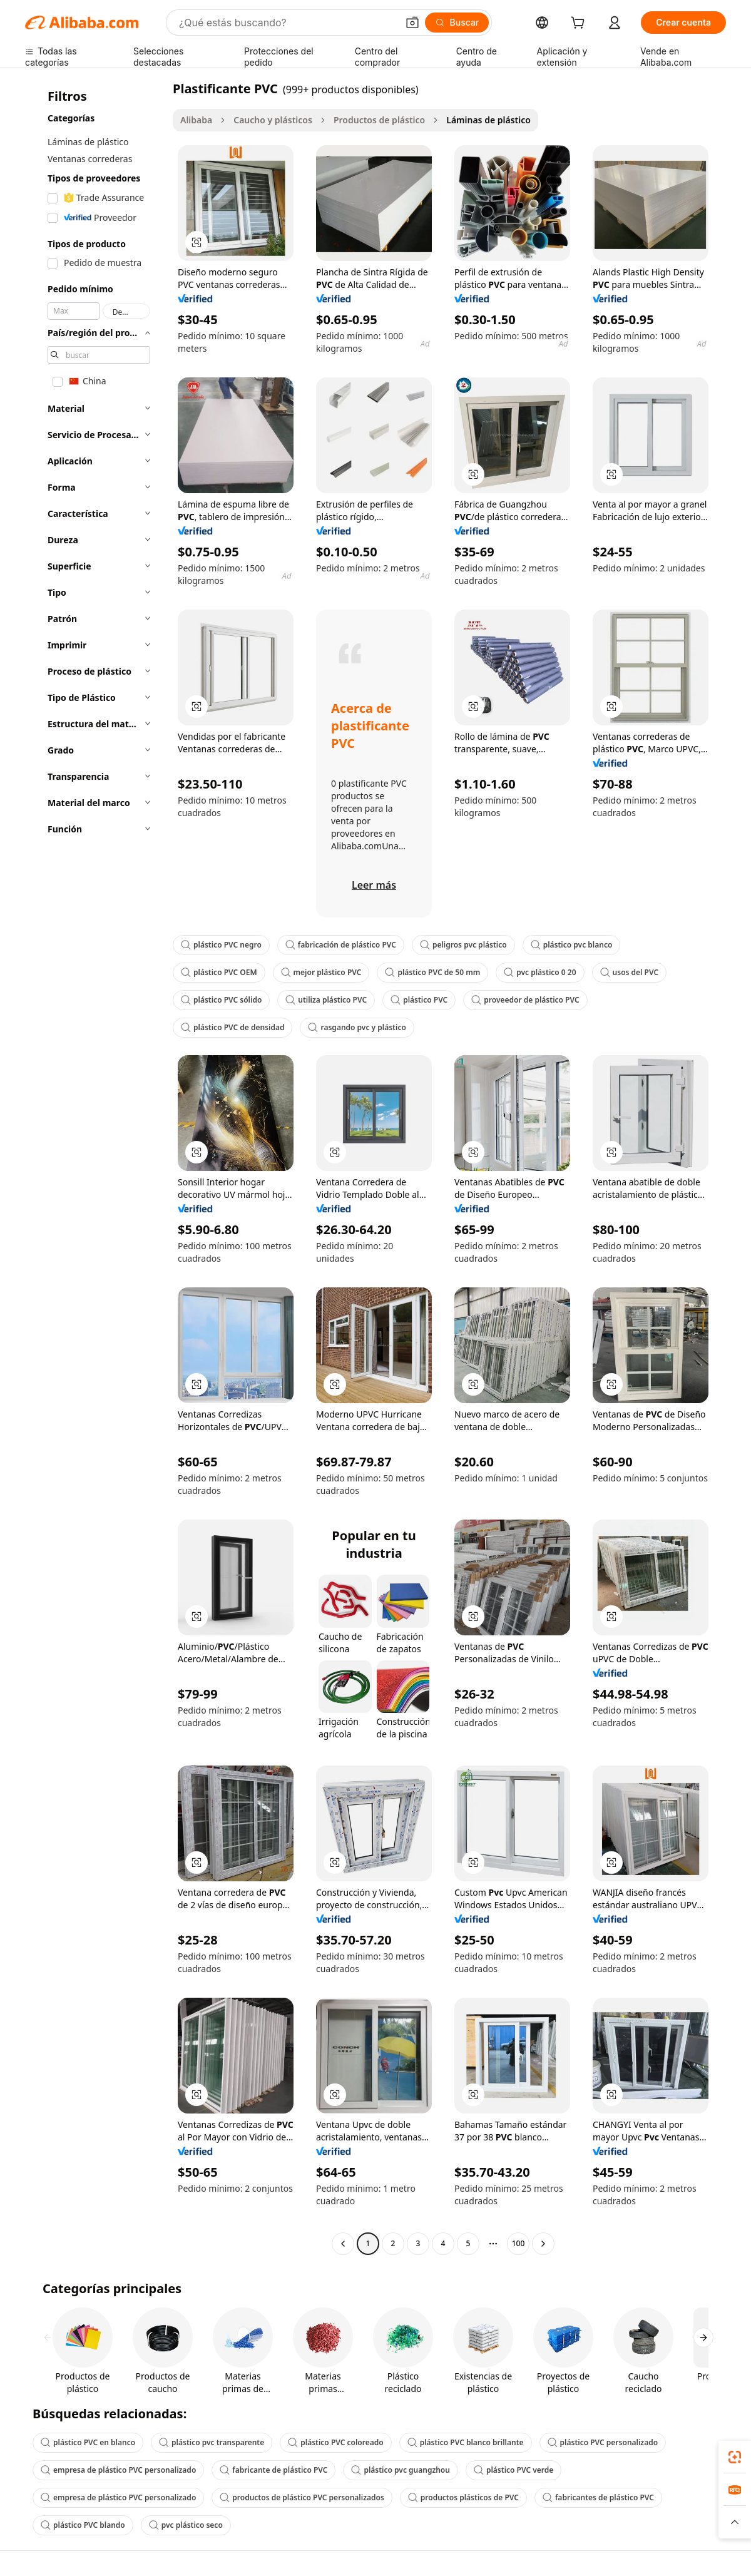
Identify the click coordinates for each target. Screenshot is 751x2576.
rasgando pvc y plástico (357, 1027)
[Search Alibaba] (287, 22)
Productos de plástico (379, 120)
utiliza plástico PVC (326, 999)
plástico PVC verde (513, 2470)
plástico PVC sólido (221, 999)
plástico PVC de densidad (232, 1027)
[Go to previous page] (343, 2243)
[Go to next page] (543, 2243)
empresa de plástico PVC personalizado (118, 2470)
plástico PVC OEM (219, 972)
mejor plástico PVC (321, 972)
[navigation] (95, 1167)
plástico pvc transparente (211, 2442)
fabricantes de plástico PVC (598, 2497)
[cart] (580, 24)
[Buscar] (457, 23)
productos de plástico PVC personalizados (302, 2497)
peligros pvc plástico (463, 944)
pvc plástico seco (186, 2525)
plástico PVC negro (221, 944)
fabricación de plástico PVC (340, 944)
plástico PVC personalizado (603, 2442)
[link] (734, 2457)
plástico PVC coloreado (335, 2442)
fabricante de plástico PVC (273, 2470)
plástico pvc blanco (572, 944)
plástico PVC (419, 999)
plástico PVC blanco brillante (465, 2442)
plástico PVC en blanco (88, 2442)
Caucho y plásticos (272, 120)
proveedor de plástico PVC (525, 999)
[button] (412, 23)
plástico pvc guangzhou (400, 2470)
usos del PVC (629, 972)
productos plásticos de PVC (463, 2497)
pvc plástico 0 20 (540, 972)
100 (518, 2243)
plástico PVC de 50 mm (432, 972)
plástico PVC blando (83, 2525)
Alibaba (196, 120)
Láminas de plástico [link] (488, 120)
